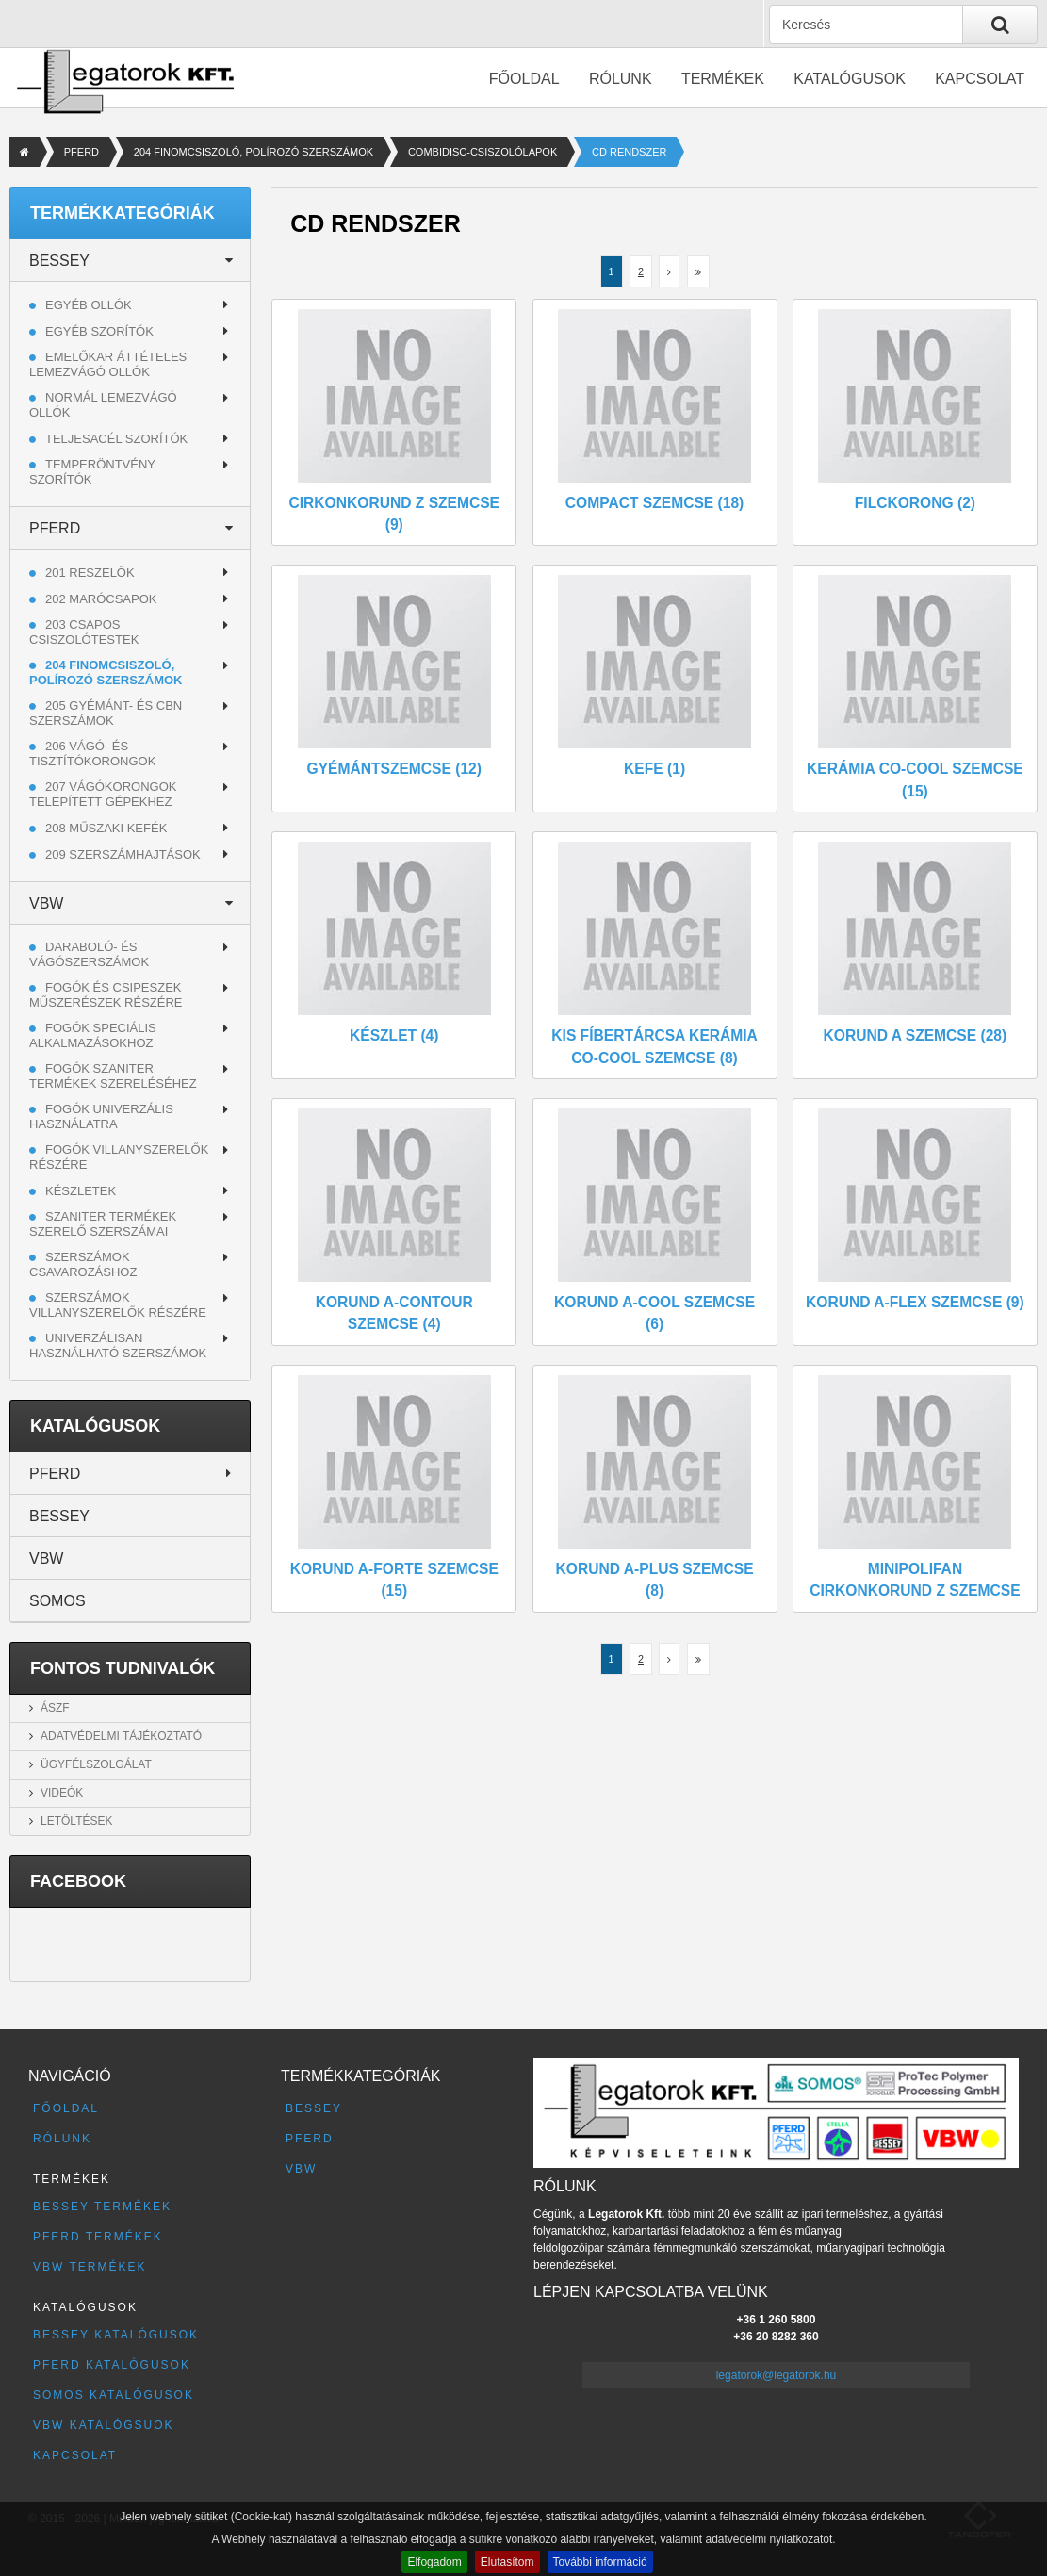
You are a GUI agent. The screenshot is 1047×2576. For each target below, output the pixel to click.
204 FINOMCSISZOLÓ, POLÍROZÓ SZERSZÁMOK (253, 151)
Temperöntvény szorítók (92, 471)
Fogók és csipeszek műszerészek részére (106, 994)
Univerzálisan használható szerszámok (117, 1345)
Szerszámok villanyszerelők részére (117, 1305)
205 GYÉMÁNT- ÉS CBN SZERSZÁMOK (105, 713)
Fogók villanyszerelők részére (118, 1157)
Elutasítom (507, 2561)
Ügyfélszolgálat (96, 1764)
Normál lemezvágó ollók (103, 404)
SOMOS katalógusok (113, 2395)
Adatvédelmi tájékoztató (121, 1736)
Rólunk (620, 79)
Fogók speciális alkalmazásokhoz (92, 1035)
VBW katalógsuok (103, 2425)
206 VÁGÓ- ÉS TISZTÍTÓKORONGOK (92, 753)
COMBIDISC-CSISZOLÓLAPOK (482, 151)
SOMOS (57, 1601)
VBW (46, 903)
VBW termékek (89, 2266)
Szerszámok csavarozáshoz (83, 1264)
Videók (62, 1792)
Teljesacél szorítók (116, 439)
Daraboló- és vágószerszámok (89, 954)
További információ (600, 2561)
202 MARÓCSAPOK (101, 599)
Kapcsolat (979, 79)
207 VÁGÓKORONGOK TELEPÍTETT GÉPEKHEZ (102, 794)
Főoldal (524, 79)
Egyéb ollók (88, 305)
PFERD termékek (98, 2236)
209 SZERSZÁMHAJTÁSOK (123, 854)
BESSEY (59, 261)
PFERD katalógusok (111, 2364)
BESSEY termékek (102, 2206)
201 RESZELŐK (90, 573)
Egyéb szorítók (99, 331)
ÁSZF (55, 1708)
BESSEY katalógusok (116, 2334)
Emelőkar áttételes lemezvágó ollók (108, 364)
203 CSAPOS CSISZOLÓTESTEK (84, 632)
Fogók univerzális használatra (101, 1116)
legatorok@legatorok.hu (776, 2375)
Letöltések (76, 1821)
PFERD (81, 151)
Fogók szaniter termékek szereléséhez (113, 1076)
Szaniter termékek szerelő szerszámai (102, 1224)
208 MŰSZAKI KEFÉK (106, 828)
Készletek (80, 1191)
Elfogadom (434, 2561)
